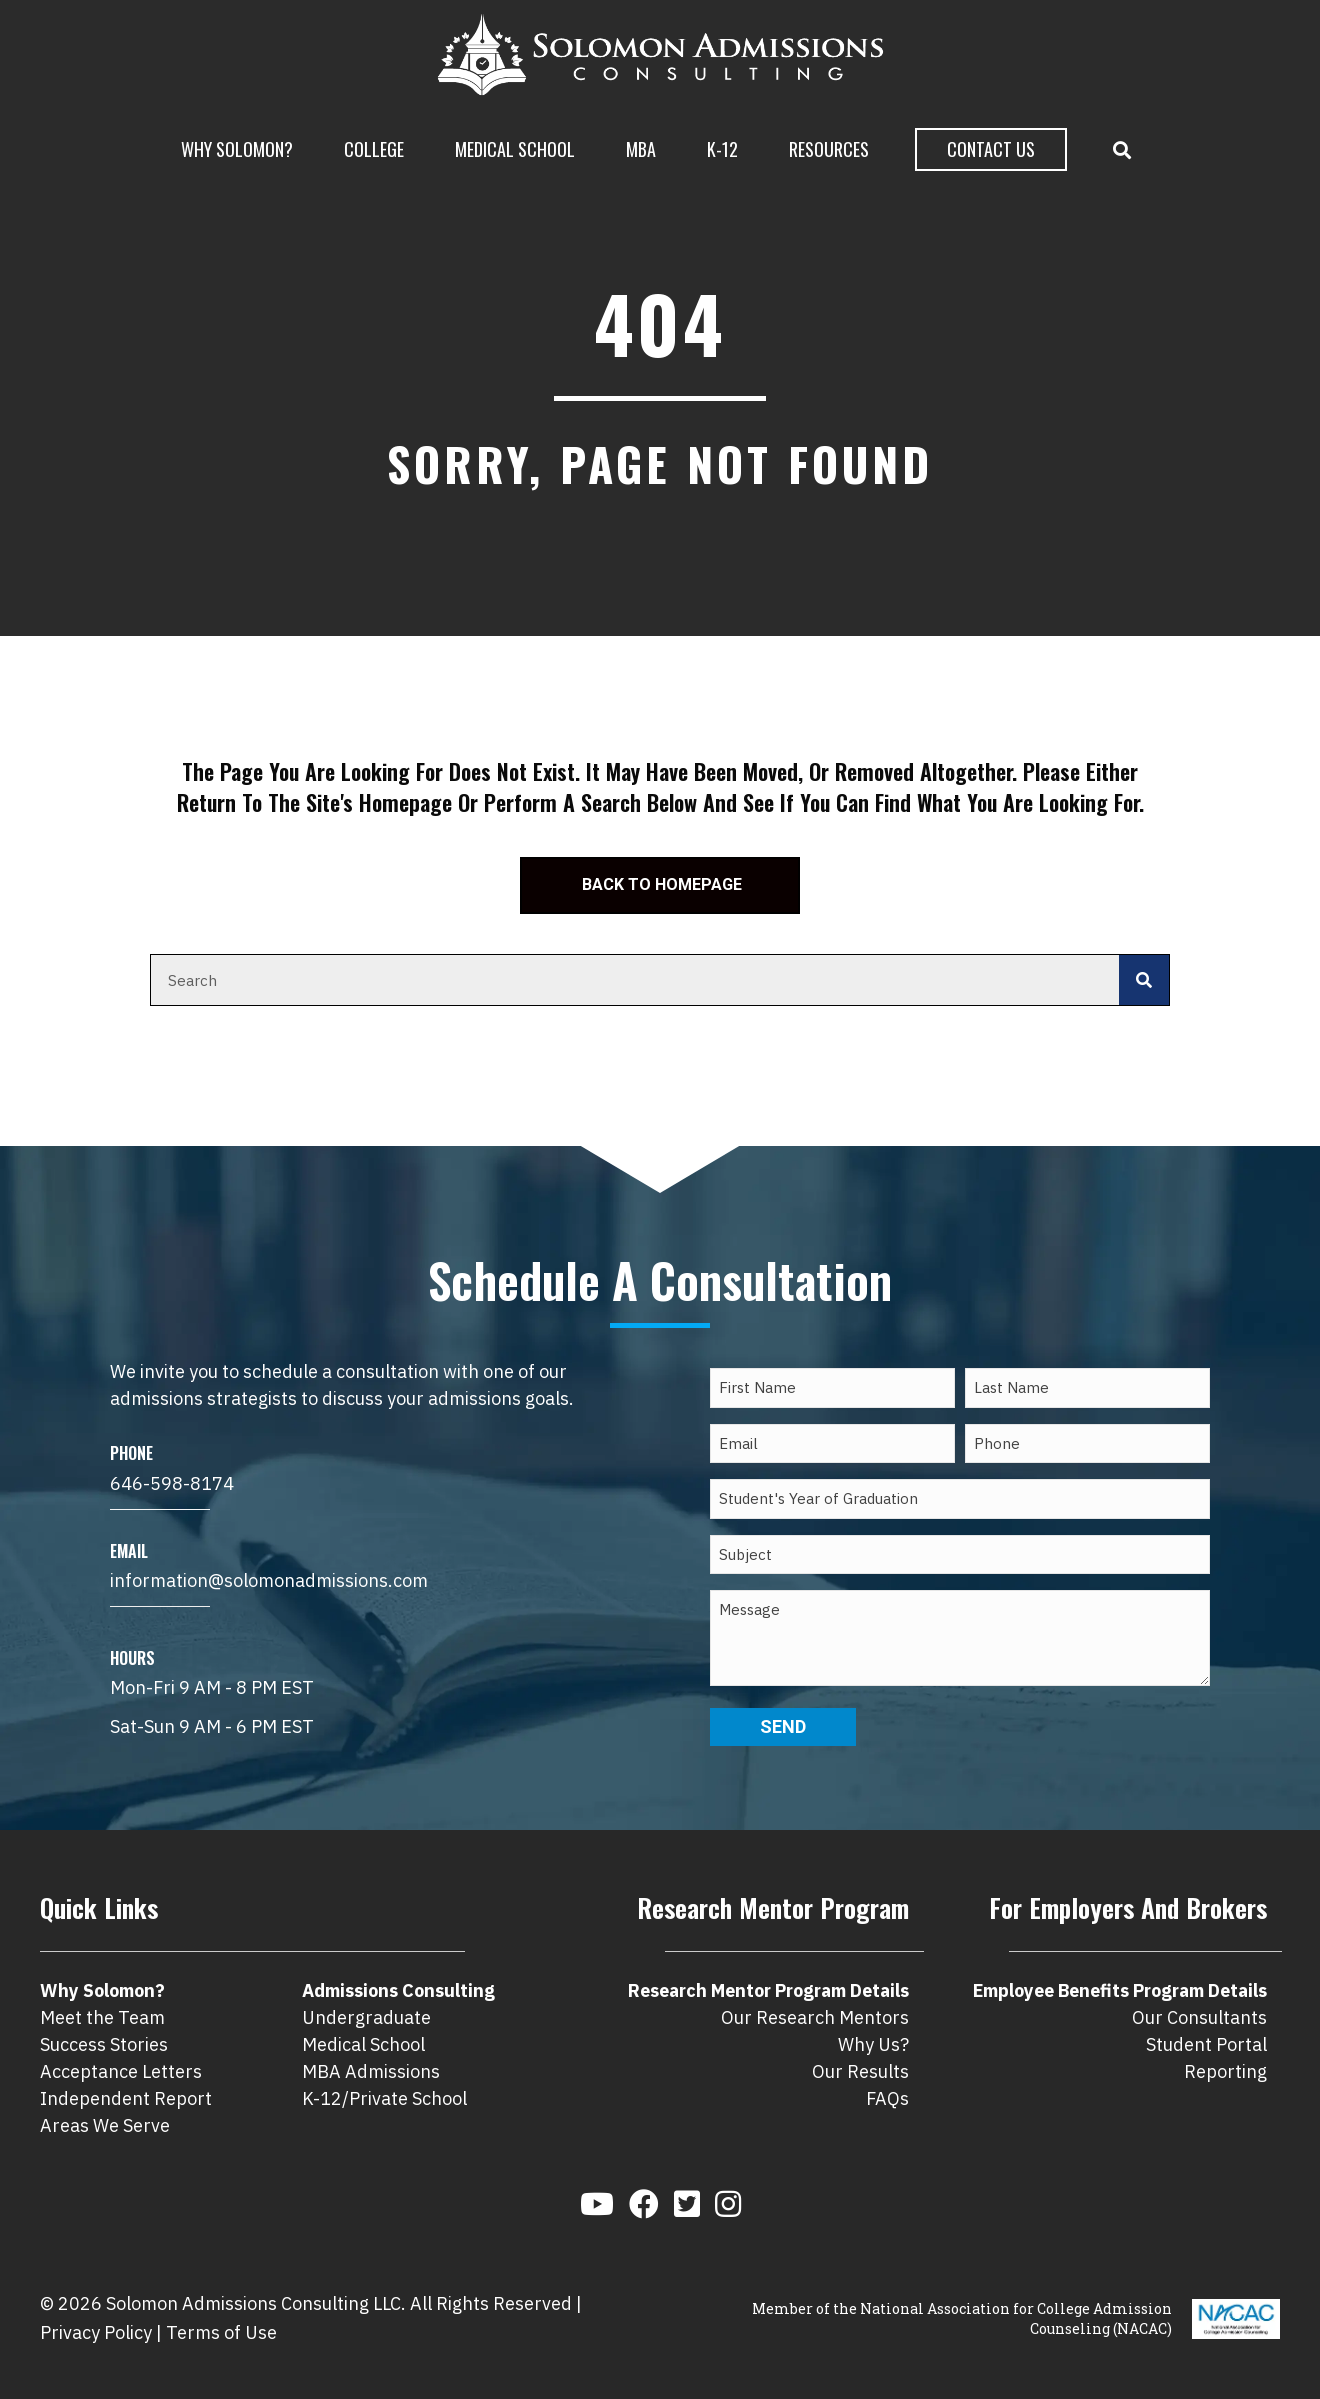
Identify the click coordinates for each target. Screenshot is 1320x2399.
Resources (829, 149)
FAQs (887, 2098)
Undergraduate (366, 2017)
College (374, 149)
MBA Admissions (371, 2071)
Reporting (1225, 2071)
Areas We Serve (105, 2125)
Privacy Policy (96, 2332)
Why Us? (873, 2044)
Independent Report (126, 2098)
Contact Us (991, 149)
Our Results (860, 2071)
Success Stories (104, 2044)
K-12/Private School (384, 2098)
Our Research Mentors (815, 2017)
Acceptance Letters (121, 2071)
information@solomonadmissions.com (269, 1580)
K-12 (722, 149)
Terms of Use (221, 2332)
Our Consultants (1199, 2017)
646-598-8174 (172, 1483)
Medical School (515, 149)
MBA (641, 149)
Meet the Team (102, 2017)
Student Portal (1206, 2044)
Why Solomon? (237, 149)
